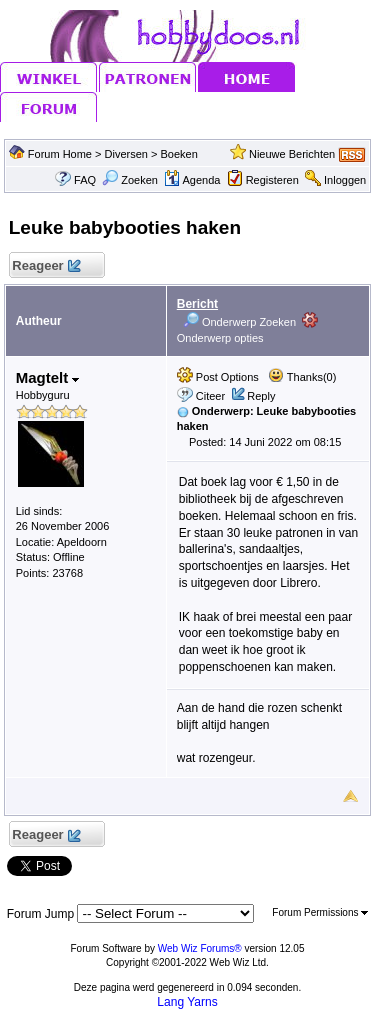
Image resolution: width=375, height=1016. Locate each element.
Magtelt (48, 377)
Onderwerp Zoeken (239, 322)
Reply (261, 396)
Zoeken (130, 180)
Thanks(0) (302, 377)
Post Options (218, 377)
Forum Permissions (320, 912)
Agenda (192, 180)
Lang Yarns (187, 1002)
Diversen (126, 154)
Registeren (272, 180)
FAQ (85, 180)
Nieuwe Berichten (292, 154)
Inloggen (345, 180)
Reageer (46, 266)
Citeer (210, 396)
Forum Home (60, 154)
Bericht (197, 304)
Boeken (179, 154)
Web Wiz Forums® (200, 948)
